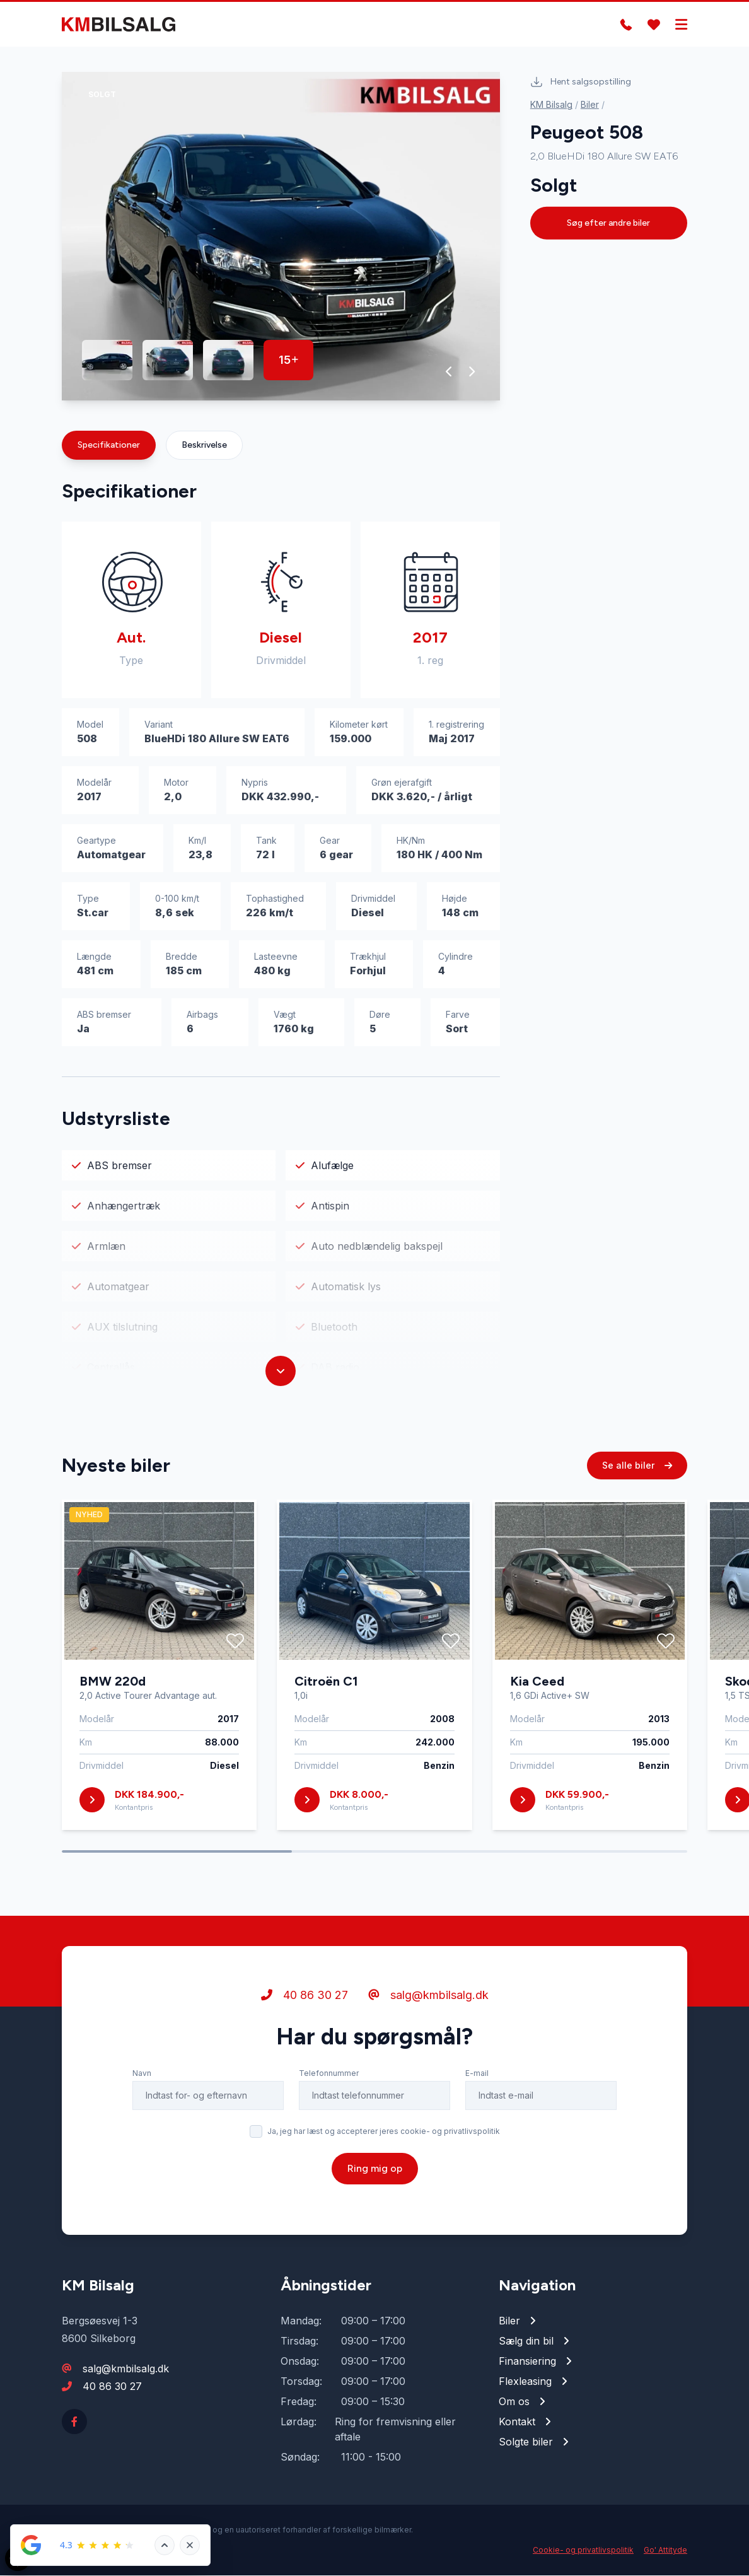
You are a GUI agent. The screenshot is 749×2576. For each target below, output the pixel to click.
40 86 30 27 (304, 2003)
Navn (141, 2082)
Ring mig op (374, 2177)
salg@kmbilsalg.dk (428, 2003)
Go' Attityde (665, 2550)
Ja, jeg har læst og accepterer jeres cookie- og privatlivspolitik (383, 2140)
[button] (449, 372)
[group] (281, 237)
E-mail (477, 2082)
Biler (590, 104)
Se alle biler (637, 1474)
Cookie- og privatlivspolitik (583, 2550)
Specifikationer (109, 445)
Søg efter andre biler (608, 223)
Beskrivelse (204, 445)
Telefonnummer (329, 2082)
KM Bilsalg (551, 104)
